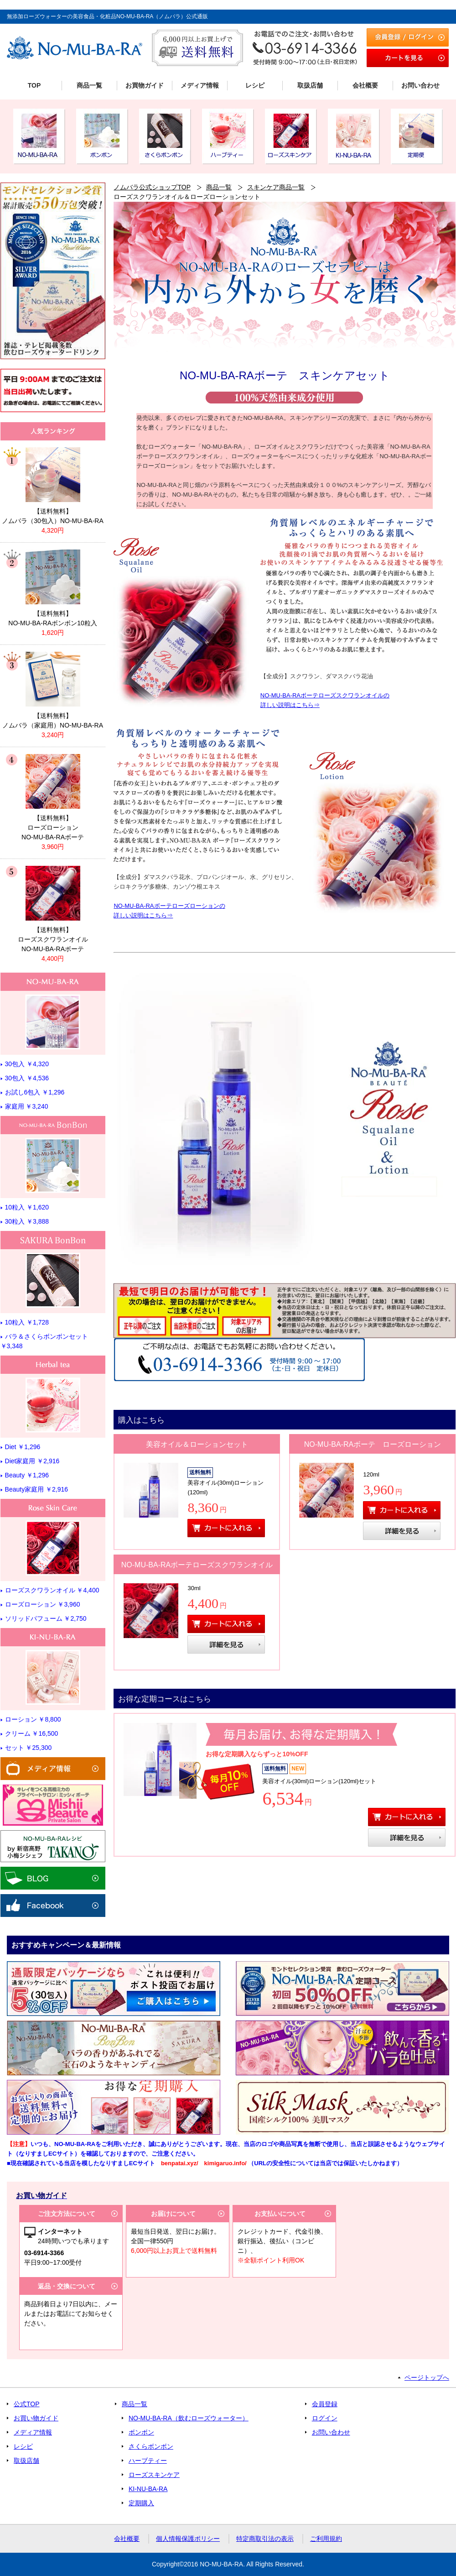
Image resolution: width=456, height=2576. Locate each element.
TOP (34, 85)
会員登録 (324, 2404)
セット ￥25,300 (28, 1747)
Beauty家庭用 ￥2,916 (36, 1489)
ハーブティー (148, 2460)
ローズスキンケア (154, 2474)
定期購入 (141, 2503)
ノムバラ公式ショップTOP (152, 187)
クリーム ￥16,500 (31, 1733)
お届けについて (173, 2213)
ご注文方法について (66, 2213)
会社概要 (365, 85)
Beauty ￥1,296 (27, 1475)
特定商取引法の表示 (265, 2538)
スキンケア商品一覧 (276, 187)
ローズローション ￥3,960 (42, 1604)
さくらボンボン (151, 2446)
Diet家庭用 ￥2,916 (32, 1461)
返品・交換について (66, 2286)
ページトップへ (426, 2377)
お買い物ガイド (36, 2418)
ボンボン (141, 2432)
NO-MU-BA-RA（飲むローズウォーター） (189, 2418)
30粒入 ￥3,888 (27, 1221)
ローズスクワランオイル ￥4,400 (52, 1590)
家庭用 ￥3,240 (26, 1106)
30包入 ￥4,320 (27, 1064)
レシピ (254, 85)
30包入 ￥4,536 (27, 1078)
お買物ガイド (144, 85)
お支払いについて (280, 2213)
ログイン (324, 2418)
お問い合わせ (420, 85)
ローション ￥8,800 (33, 1719)
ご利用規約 (326, 2538)
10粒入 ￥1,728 (27, 1322)
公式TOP (27, 2404)
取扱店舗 (310, 85)
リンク (52, 486)
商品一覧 (89, 85)
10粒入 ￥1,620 (27, 1207)
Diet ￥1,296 (23, 1446)
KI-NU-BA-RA (148, 2488)
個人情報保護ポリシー (188, 2538)
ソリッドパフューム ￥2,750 (46, 1618)
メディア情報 (200, 85)
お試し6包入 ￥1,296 (35, 1092)
